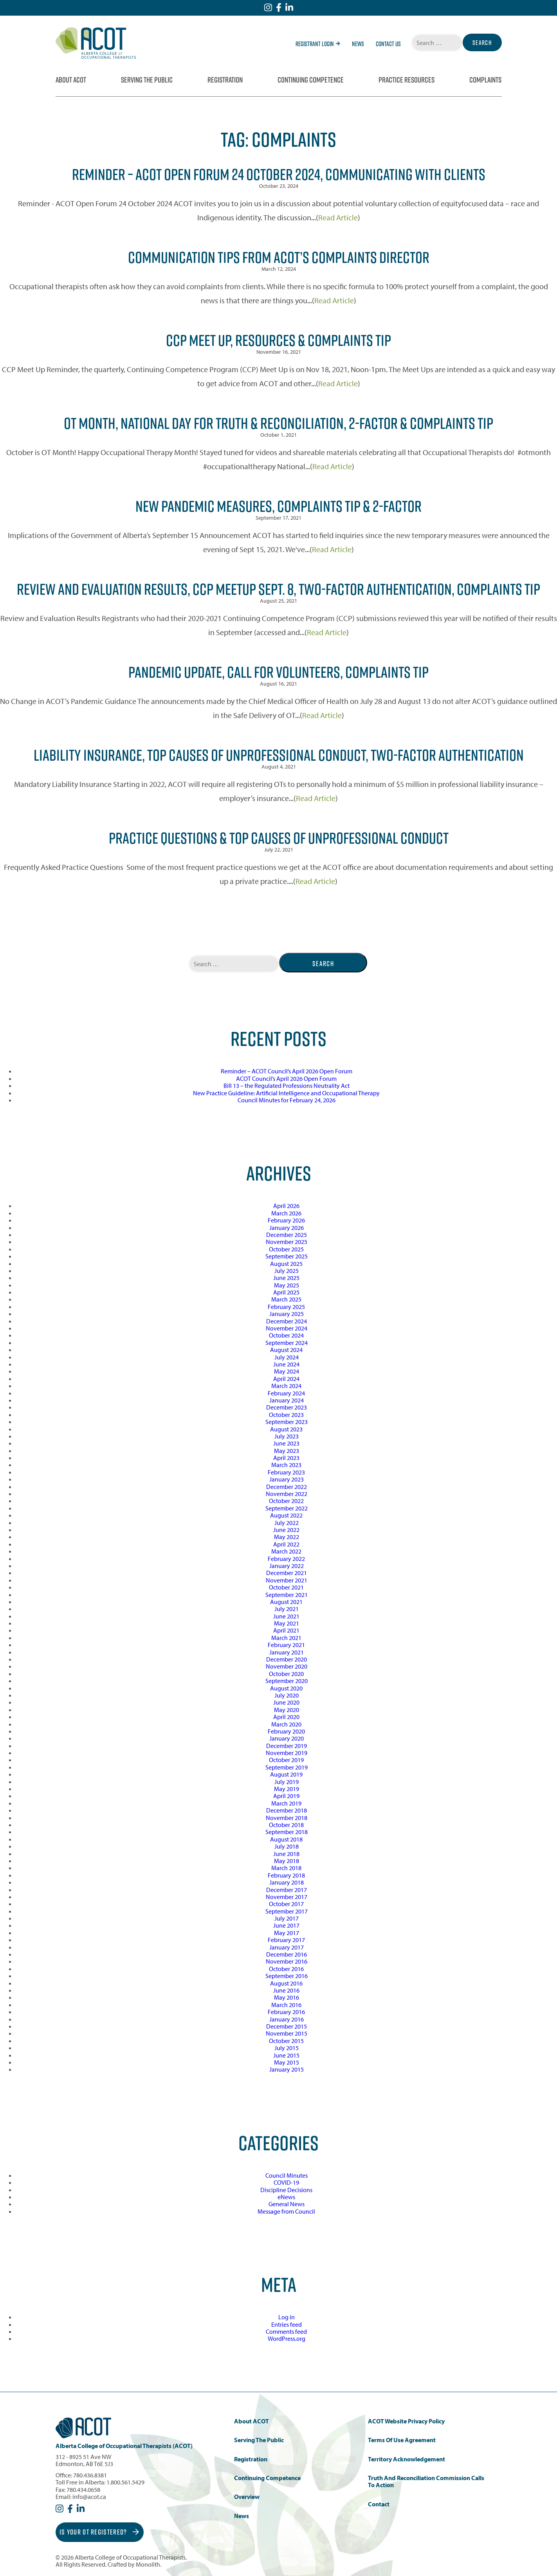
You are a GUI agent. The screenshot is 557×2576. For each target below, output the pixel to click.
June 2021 (286, 1616)
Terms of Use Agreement (402, 2440)
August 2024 (286, 1350)
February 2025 (286, 1307)
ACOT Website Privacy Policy (406, 2421)
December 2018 (286, 1810)
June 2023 (286, 1443)
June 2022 (286, 1530)
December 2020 (286, 1659)
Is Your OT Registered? (99, 2532)
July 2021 (286, 1609)
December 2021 (286, 1573)
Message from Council (286, 2211)
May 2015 (286, 2062)
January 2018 (286, 1882)
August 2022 (286, 1515)
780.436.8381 (90, 2475)
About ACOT (71, 79)
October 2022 (286, 1501)
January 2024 (286, 1400)
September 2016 (286, 1976)
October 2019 (286, 1760)
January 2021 (286, 1652)
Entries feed (286, 2324)
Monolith (148, 2564)
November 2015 (286, 2033)
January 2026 (286, 1227)
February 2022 (286, 1559)
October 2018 (286, 1825)
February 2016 (286, 2012)
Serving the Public (147, 79)
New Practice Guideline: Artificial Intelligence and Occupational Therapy (286, 1093)
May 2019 (286, 1789)
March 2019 (286, 1803)
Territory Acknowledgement (406, 2459)
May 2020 (286, 1710)
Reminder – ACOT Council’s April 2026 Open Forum (286, 1071)
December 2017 (286, 1890)
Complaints (485, 79)
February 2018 (286, 1875)
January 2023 (286, 1479)
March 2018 (286, 1868)
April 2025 (286, 1292)
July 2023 (286, 1436)
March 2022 (286, 1551)
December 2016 (286, 1954)
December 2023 (286, 1407)
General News (287, 2204)
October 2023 (286, 1415)
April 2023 (286, 1458)
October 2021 (286, 1587)
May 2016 (286, 1997)
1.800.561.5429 (125, 2482)
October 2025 (286, 1249)
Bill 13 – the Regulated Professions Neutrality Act (287, 1085)
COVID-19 (286, 2182)
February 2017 (286, 1940)
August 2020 (286, 1688)
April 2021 (286, 1630)
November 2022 (286, 1494)
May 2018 (286, 1861)
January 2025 (286, 1314)
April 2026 (286, 1206)
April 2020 (286, 1717)
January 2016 (286, 2019)
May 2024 (286, 1371)
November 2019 (286, 1753)
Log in (286, 2317)
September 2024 (286, 1343)
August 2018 (286, 1839)
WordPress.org (286, 2338)
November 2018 (286, 1818)
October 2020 (286, 1674)
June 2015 (286, 2055)
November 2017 (286, 1897)
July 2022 (286, 1523)
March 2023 (286, 1465)
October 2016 (286, 1969)
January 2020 (286, 1738)
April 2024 (286, 1379)
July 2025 (286, 1270)
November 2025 (286, 1242)
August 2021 (286, 1602)
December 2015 (286, 2026)
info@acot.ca (89, 2496)
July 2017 (286, 1918)
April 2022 (286, 1544)
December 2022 (286, 1487)
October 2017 (286, 1904)
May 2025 (286, 1285)
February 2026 (286, 1220)
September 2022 (286, 1508)
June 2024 (286, 1364)
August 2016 (286, 1983)
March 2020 (286, 1724)
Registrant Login (318, 44)
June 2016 (286, 1990)
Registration (225, 79)
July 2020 (286, 1695)
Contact (378, 2504)
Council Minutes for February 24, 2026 (286, 1100)
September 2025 (286, 1256)
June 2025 (286, 1278)
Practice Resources (406, 79)
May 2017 (286, 1933)
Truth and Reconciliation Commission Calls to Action (426, 2481)
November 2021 (286, 1580)
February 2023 (286, 1472)
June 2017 (286, 1925)
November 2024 (286, 1328)
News (358, 44)
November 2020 (286, 1666)
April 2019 (286, 1796)
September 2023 (286, 1422)
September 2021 (286, 1595)
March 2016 (286, 2005)
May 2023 (286, 1451)
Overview (247, 2496)
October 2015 (286, 2041)
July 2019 (286, 1782)
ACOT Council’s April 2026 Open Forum (286, 1078)
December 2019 (286, 1746)
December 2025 (286, 1234)
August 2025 (286, 1263)
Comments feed (286, 2331)
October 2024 (286, 1335)
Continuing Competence (311, 79)
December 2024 (286, 1321)
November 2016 (286, 1961)
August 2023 (286, 1429)
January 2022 (286, 1566)
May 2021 (286, 1623)
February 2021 (286, 1645)
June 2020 (286, 1702)
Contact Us (388, 44)
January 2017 (286, 1947)
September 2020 (286, 1681)
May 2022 (286, 1537)
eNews (286, 2197)
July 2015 (286, 2048)
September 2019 (286, 1767)
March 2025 (286, 1299)
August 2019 (286, 1774)
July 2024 (286, 1357)
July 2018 (286, 1846)
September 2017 (286, 1911)
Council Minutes (286, 2175)
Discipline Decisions (286, 2190)
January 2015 (286, 2069)
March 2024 (286, 1386)
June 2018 (286, 1854)
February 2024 (286, 1393)
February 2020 (286, 1731)
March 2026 (286, 1213)
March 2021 (286, 1638)
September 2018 (286, 1832)
